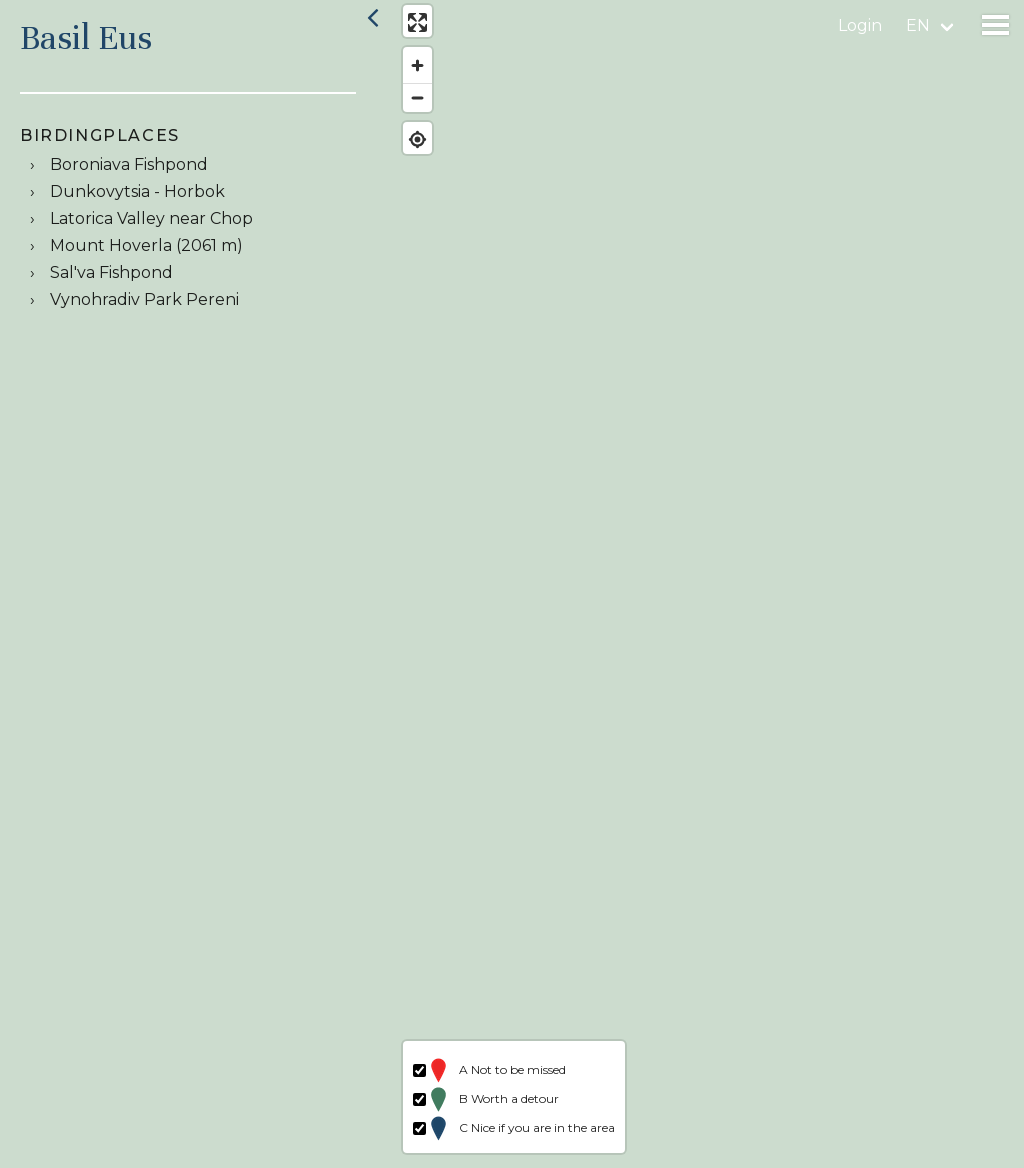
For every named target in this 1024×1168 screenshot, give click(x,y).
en (918, 25)
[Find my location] (412, 144)
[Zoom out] (412, 102)
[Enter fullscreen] (412, 27)
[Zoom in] (412, 70)
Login (860, 25)
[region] (706, 584)
